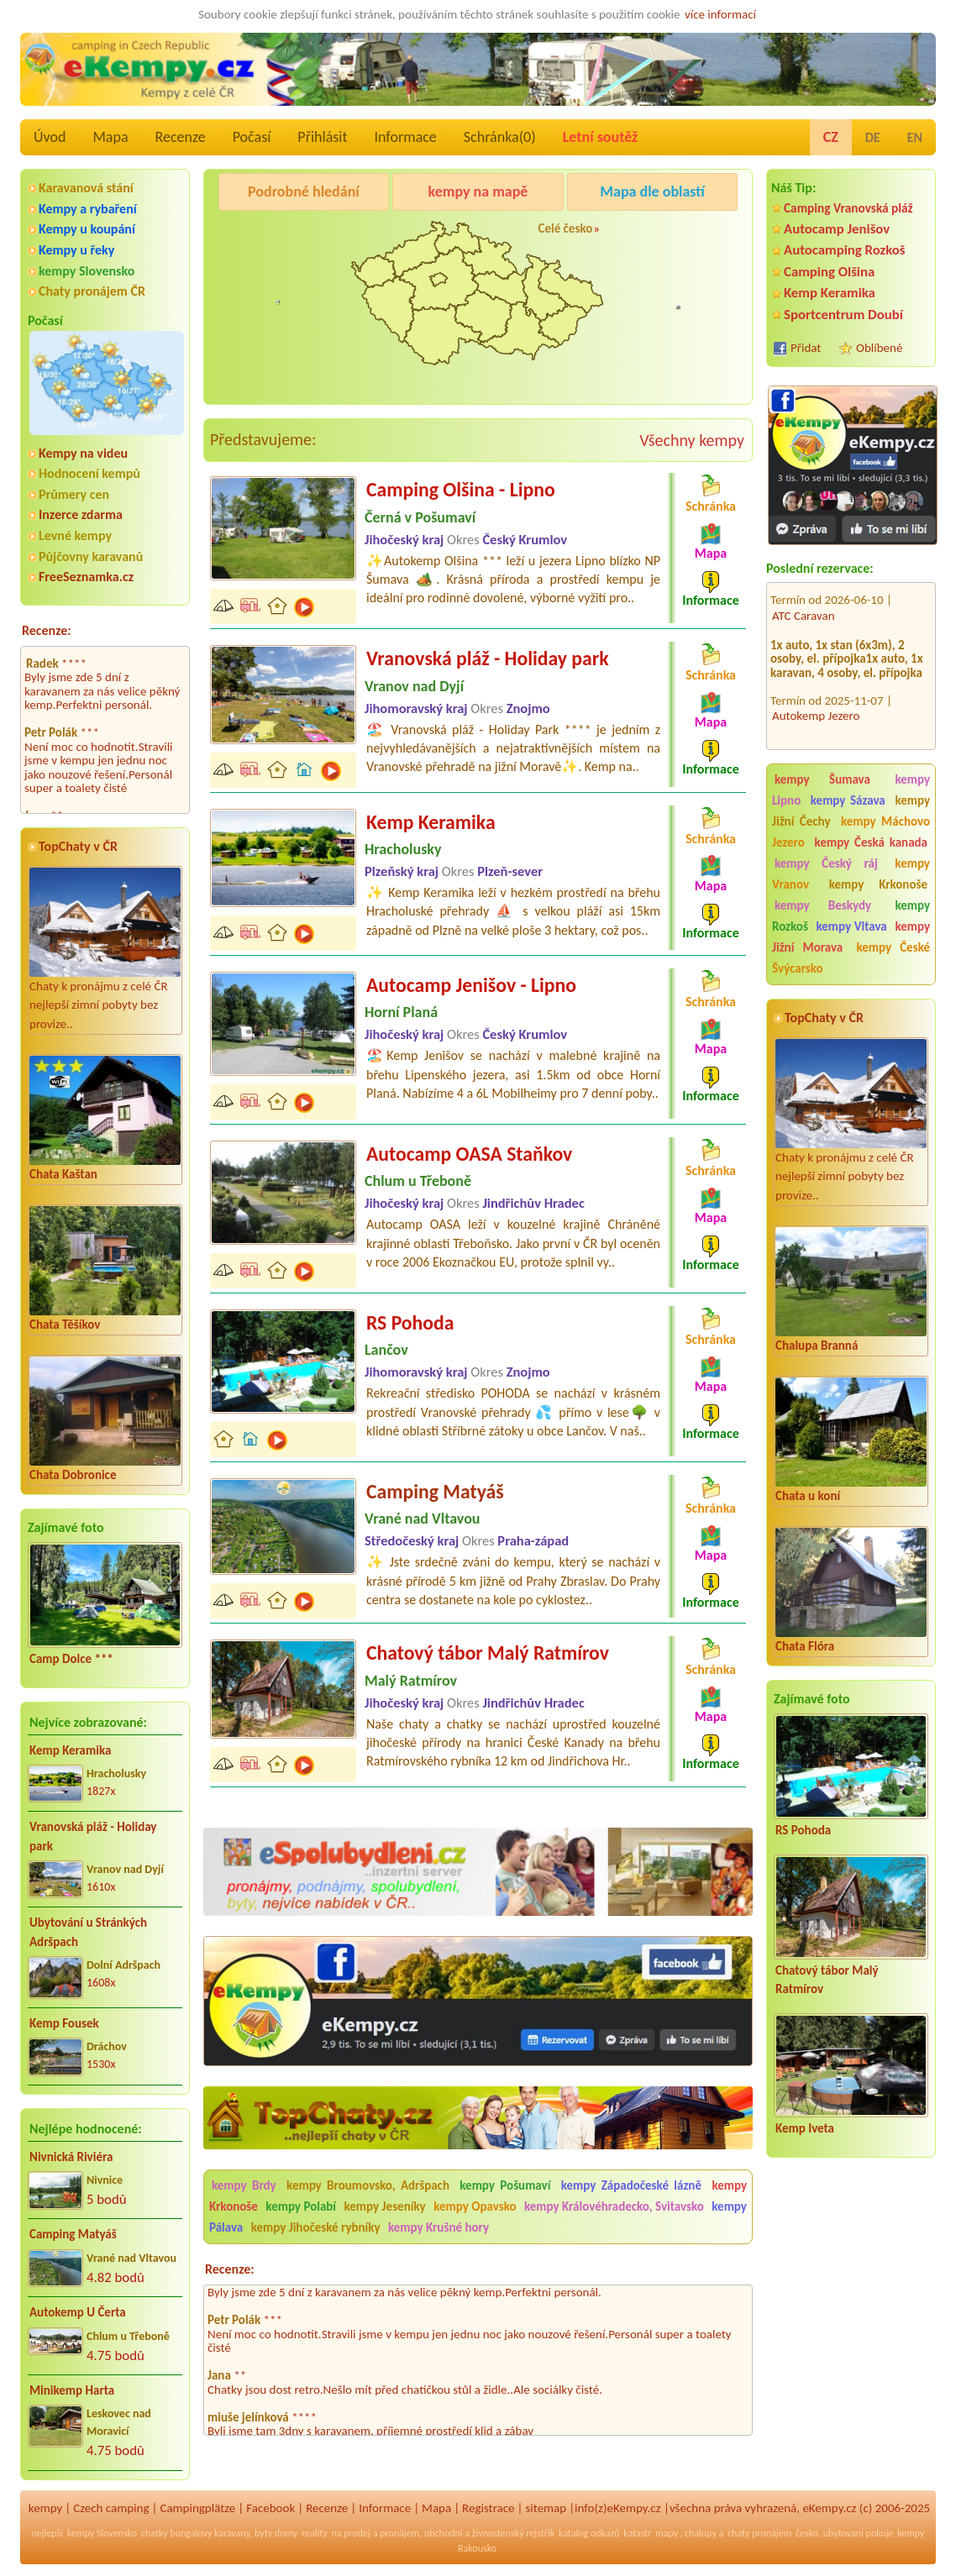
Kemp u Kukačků (665, 234)
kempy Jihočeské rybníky (316, 2227)
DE (872, 137)
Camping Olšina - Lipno (460, 489)
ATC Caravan (803, 593)
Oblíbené (879, 347)
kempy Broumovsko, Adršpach (367, 2185)
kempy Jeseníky (385, 2206)
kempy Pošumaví (505, 2185)
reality (315, 2533)
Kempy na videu (83, 453)
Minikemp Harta (71, 2390)
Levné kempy (75, 535)
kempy (45, 2508)
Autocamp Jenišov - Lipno (471, 985)
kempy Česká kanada (871, 842)
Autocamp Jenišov (837, 229)
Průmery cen (74, 494)
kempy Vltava (851, 926)
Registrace (488, 2508)
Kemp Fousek (64, 2023)
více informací (720, 14)
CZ (830, 137)
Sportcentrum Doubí (843, 314)
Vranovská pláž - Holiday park (92, 1836)
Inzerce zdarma (81, 514)
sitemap (545, 2508)
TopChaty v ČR (78, 846)
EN (914, 137)
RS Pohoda (803, 1830)
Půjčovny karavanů (91, 556)
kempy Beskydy (823, 905)
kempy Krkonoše (878, 884)
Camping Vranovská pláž (848, 208)
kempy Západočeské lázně (631, 2185)
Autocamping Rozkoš (845, 250)
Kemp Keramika (70, 1750)
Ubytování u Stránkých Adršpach (88, 1932)
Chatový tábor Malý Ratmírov (827, 1980)
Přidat (806, 347)
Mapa (110, 137)
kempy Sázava (848, 800)
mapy (666, 2533)
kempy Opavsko (474, 2206)
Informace (405, 137)
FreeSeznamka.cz (86, 577)
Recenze (180, 137)
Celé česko (565, 228)
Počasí (252, 137)
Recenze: (46, 630)
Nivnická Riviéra (71, 2156)
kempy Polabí (300, 2206)
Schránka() (500, 137)
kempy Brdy (244, 2185)
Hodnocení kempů (89, 473)
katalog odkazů (589, 2533)
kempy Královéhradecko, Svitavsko (614, 2206)
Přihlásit (322, 137)
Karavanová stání (86, 188)
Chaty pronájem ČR (92, 291)
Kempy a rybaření (88, 209)
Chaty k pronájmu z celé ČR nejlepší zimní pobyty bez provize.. (105, 949)
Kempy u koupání (87, 229)
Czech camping (111, 2508)
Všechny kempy (691, 440)
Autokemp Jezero (815, 692)
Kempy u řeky (76, 250)
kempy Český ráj (826, 863)
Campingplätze (197, 2508)
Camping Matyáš (73, 2234)
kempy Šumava (822, 779)
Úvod (50, 137)
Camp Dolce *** (71, 1658)
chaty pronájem (759, 2533)
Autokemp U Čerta (77, 2312)
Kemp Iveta (804, 2128)
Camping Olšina (829, 272)
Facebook (270, 2508)
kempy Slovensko (86, 271)
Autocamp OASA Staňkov (469, 1153)
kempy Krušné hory (438, 2227)
